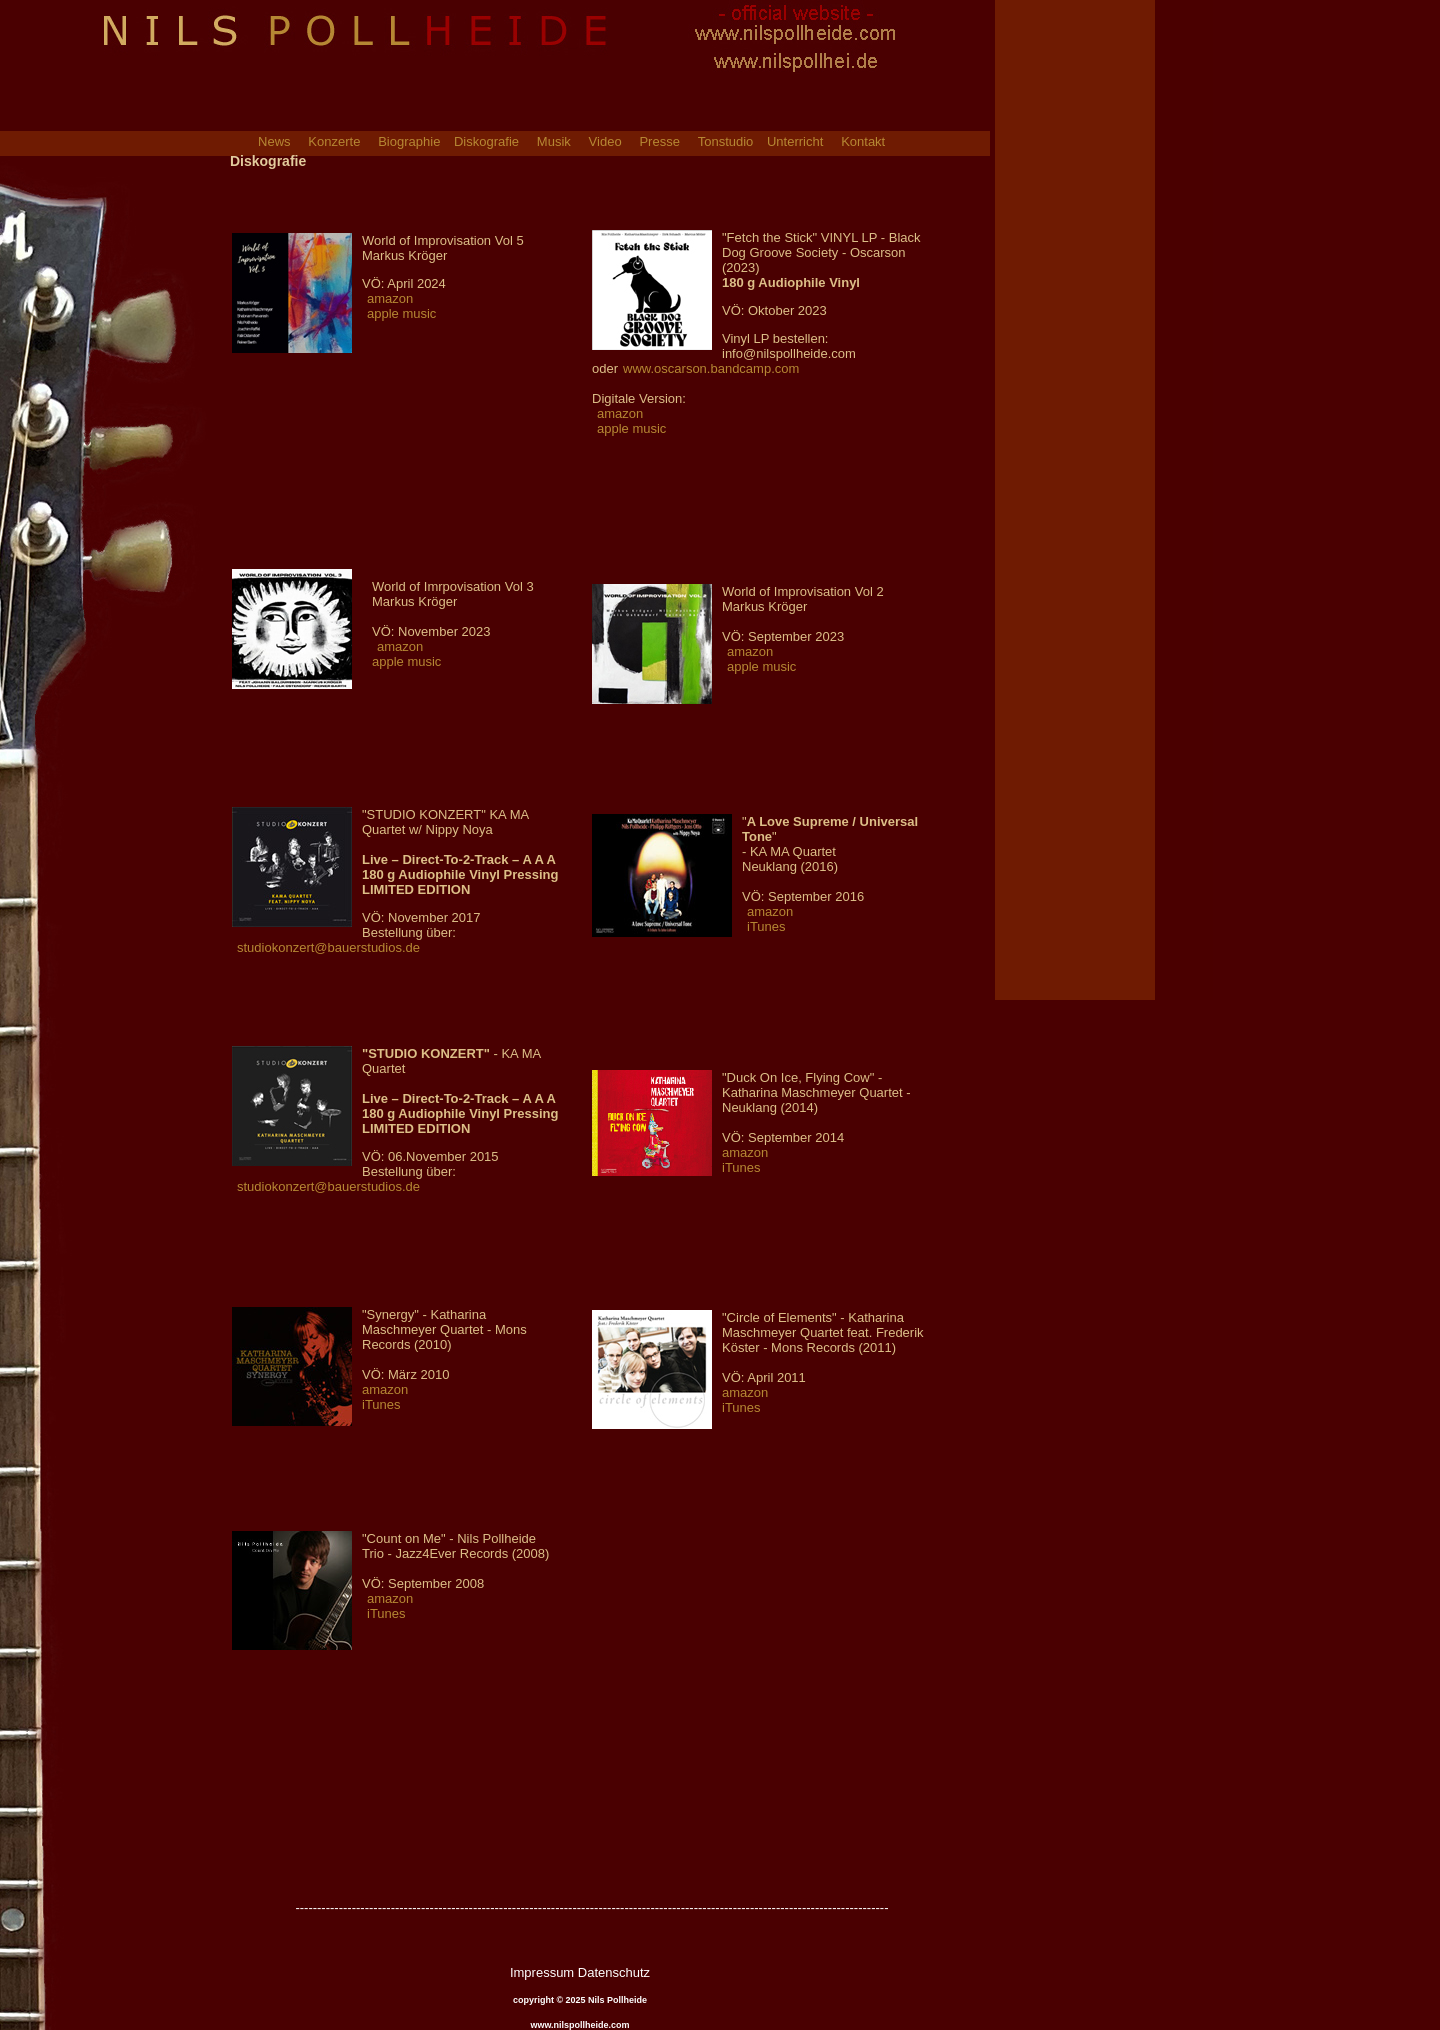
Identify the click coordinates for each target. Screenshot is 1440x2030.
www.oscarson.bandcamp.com (711, 368)
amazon (390, 298)
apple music (401, 313)
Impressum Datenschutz (580, 1972)
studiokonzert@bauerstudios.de (328, 947)
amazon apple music (406, 654)
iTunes (766, 926)
